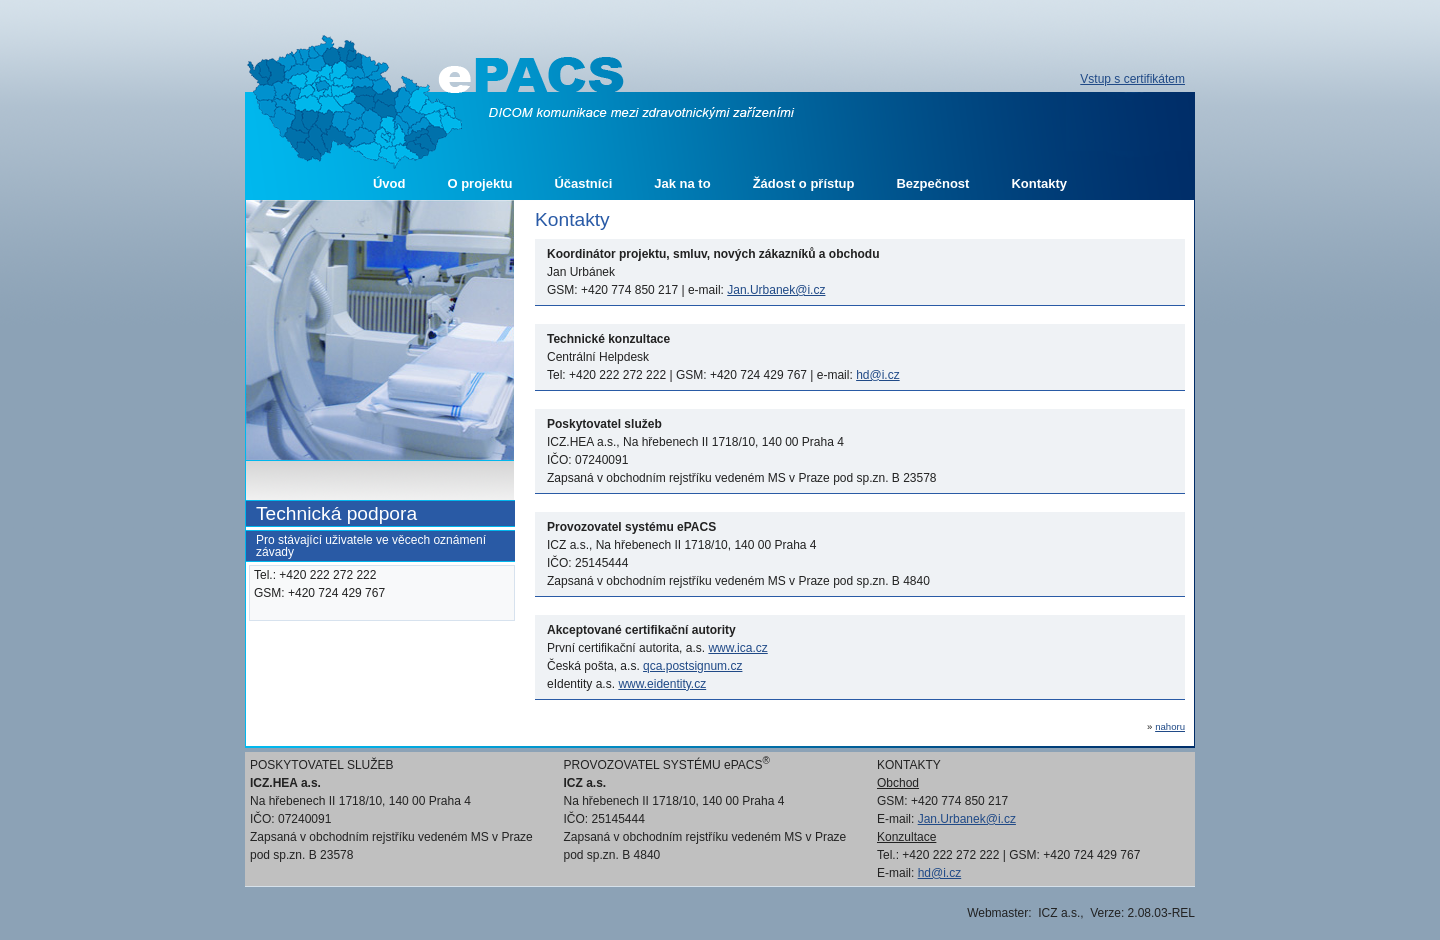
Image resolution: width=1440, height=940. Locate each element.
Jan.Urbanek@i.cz (776, 290)
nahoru (1170, 726)
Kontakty (1039, 183)
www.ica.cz (737, 648)
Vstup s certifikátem (1132, 79)
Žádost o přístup (804, 183)
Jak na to (682, 183)
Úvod (389, 183)
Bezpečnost (932, 183)
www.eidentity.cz (662, 684)
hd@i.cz (878, 375)
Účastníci (583, 183)
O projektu (479, 183)
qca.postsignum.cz (692, 666)
